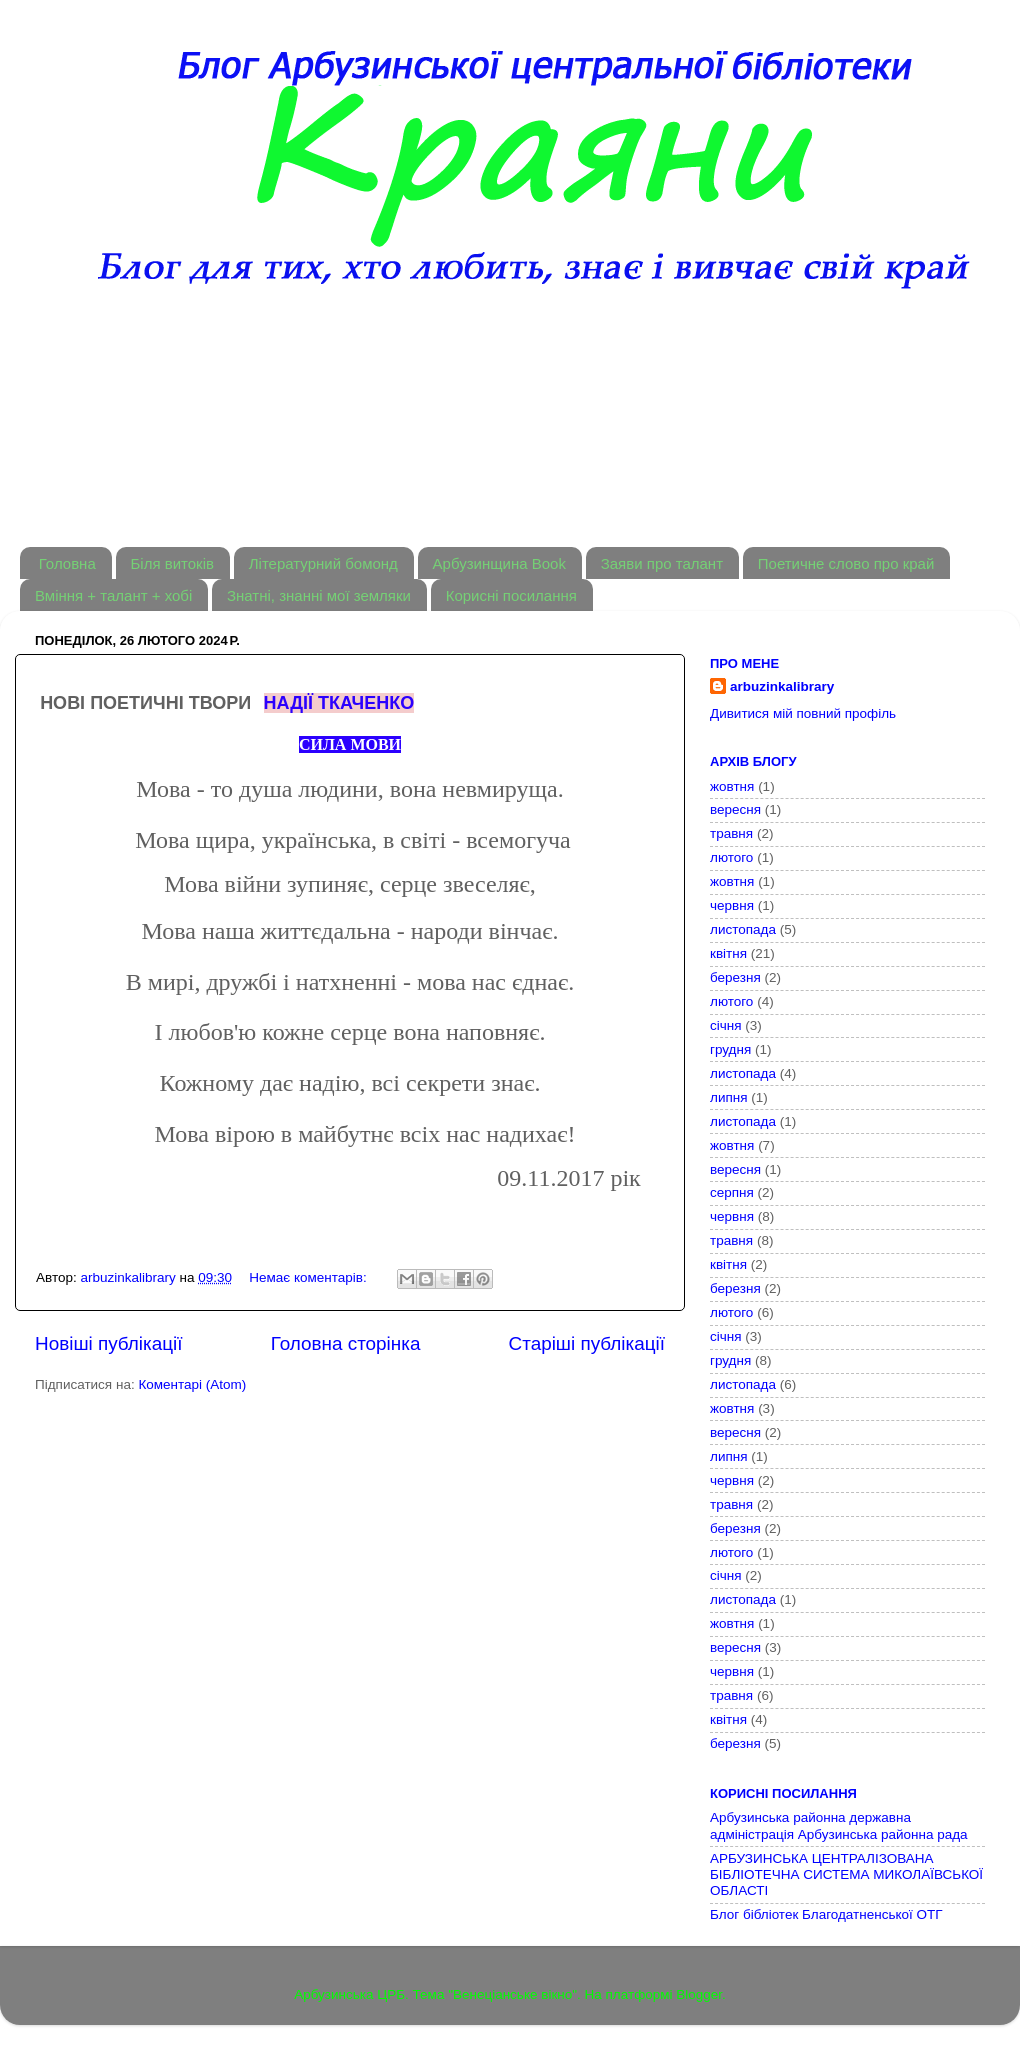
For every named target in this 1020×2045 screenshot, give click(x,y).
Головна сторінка (346, 1343)
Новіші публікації (109, 1343)
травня (731, 833)
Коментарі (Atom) (192, 1384)
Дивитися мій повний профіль (803, 713)
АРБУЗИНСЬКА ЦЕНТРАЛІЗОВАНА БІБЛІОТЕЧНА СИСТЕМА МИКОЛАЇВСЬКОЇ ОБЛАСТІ (846, 1874)
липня (729, 1097)
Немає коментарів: (309, 1277)
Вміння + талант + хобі (113, 595)
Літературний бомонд (323, 563)
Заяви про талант (662, 563)
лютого (731, 857)
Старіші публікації (587, 1343)
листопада (743, 929)
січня (726, 1025)
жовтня (732, 786)
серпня (732, 1192)
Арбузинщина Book (499, 563)
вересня (735, 809)
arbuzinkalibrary (782, 686)
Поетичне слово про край (846, 563)
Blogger (699, 1994)
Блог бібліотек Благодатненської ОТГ (826, 1914)
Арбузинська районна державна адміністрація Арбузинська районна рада (839, 1825)
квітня (728, 953)
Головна (67, 563)
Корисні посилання (511, 595)
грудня (730, 1049)
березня (735, 977)
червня (732, 905)
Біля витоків (172, 563)
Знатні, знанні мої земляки (319, 595)
